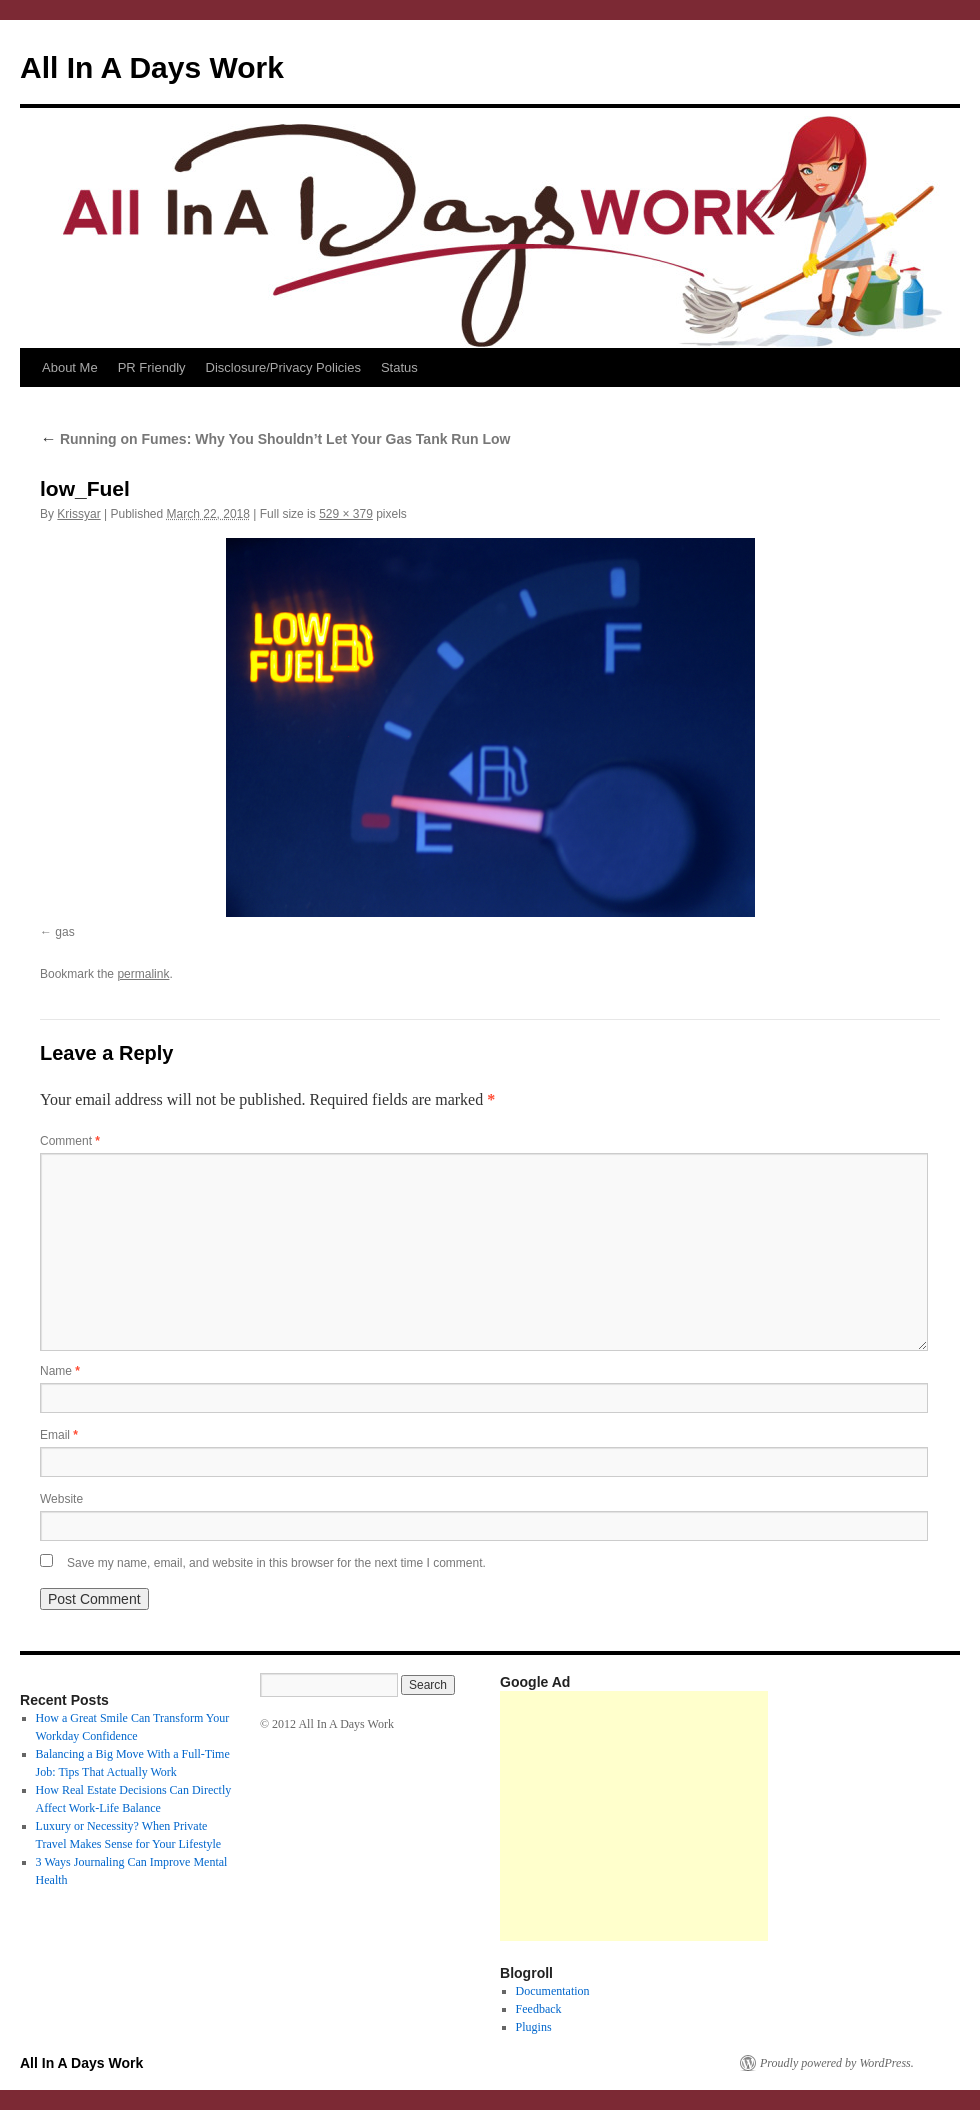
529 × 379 (346, 514)
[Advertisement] (634, 1816)
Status (399, 367)
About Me (70, 367)
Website (61, 1499)
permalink (143, 974)
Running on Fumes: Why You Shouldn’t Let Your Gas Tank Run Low (275, 439)
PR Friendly (152, 367)
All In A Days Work (152, 67)
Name (60, 1371)
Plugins (534, 2027)
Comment (70, 1141)
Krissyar (78, 514)
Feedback (539, 2009)
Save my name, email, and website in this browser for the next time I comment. (276, 1563)
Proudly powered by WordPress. (837, 2063)
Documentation (553, 1991)
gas (64, 932)
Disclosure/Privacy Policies (283, 367)
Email (59, 1435)
